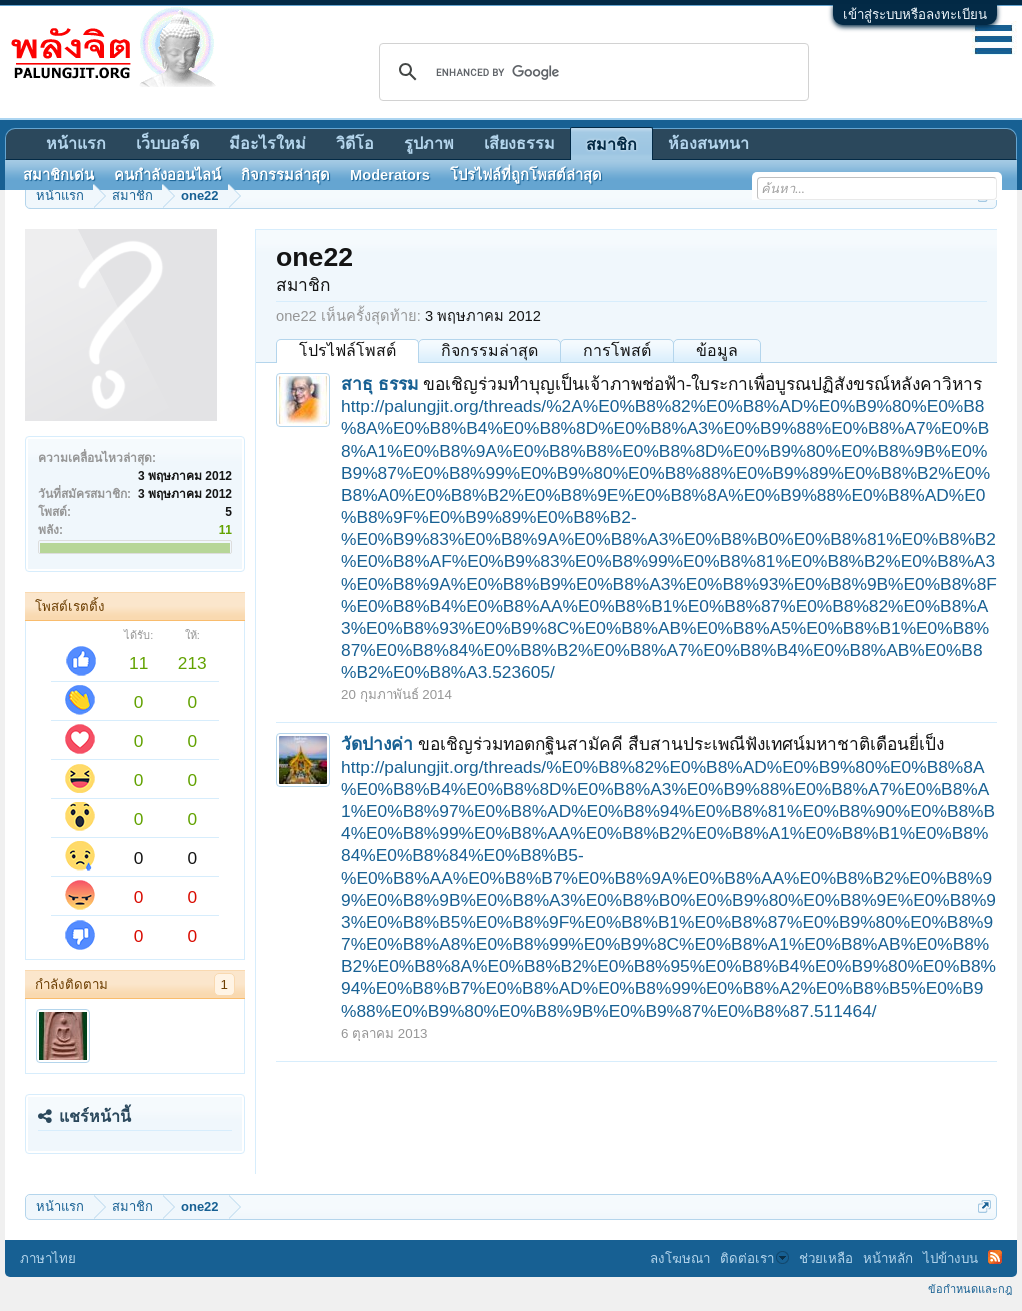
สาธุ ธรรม (379, 384)
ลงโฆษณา (680, 1258)
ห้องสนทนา (708, 143)
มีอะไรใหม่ (267, 143)
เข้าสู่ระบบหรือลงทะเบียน (915, 14)
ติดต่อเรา (754, 1258)
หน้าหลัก (888, 1258)
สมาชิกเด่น (58, 175)
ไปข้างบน (950, 1258)
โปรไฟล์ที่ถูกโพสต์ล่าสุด (526, 175)
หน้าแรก (76, 143)
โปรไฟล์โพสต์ (347, 350)
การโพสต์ (617, 350)
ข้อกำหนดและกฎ (970, 1289)
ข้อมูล (717, 350)
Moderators (390, 175)
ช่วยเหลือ (826, 1258)
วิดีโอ (355, 143)
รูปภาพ (429, 143)
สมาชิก (611, 144)
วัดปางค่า (377, 744)
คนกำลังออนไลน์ (167, 175)
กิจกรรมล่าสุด (489, 350)
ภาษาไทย (48, 1258)
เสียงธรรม (519, 143)
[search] (591, 72)
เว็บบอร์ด (167, 143)
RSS (995, 1257)
